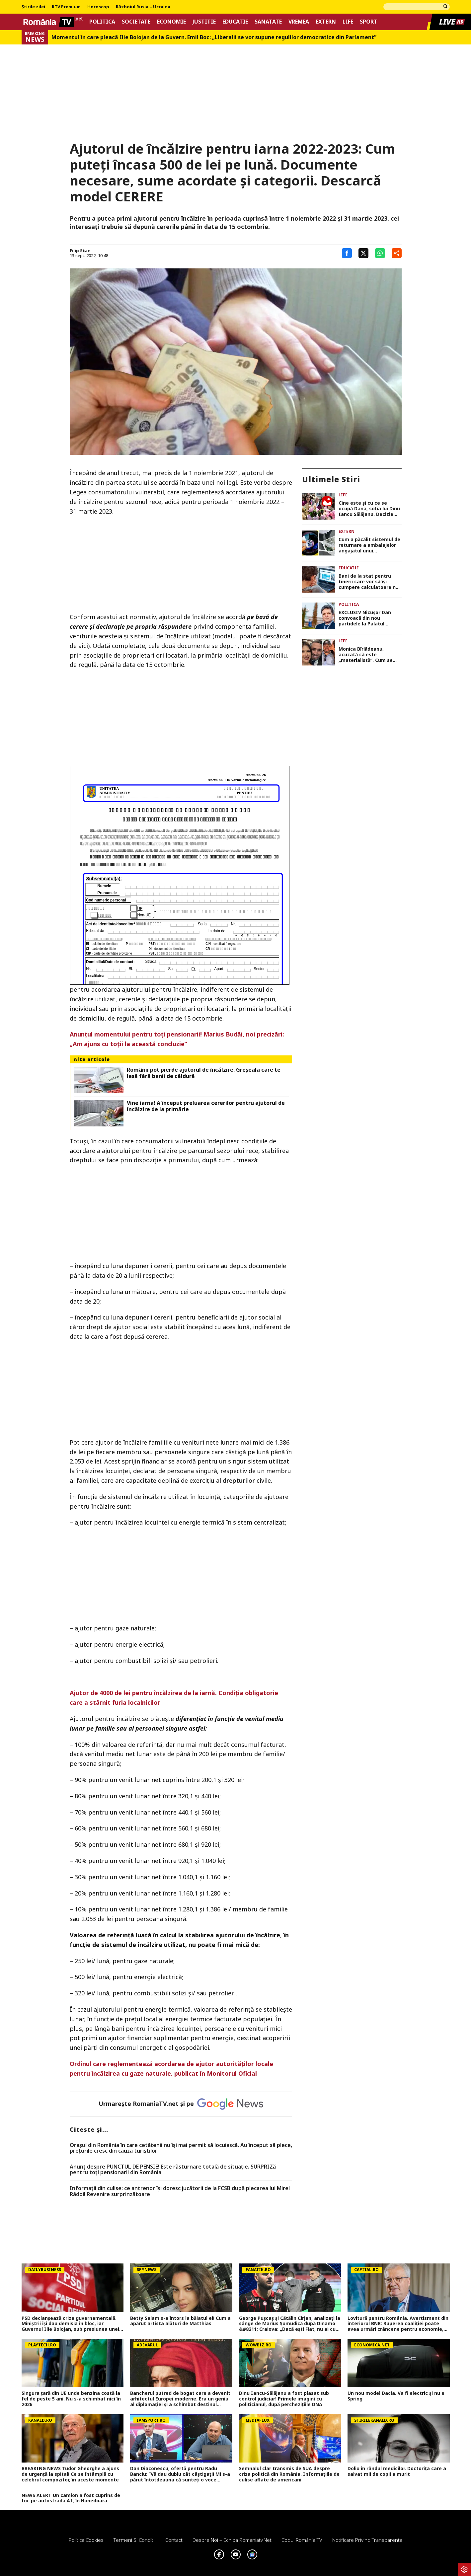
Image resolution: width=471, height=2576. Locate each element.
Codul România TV (301, 2540)
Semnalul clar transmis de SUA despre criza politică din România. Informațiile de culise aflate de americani (289, 2474)
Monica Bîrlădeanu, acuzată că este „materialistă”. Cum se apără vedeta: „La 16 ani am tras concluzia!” (368, 654)
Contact (174, 2540)
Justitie (204, 22)
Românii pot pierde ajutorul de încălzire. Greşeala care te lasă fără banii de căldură (203, 1073)
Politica (102, 22)
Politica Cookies (86, 2540)
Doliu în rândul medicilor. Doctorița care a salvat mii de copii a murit (397, 2471)
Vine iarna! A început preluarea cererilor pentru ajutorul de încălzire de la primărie (206, 1106)
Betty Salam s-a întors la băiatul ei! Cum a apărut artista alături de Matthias (180, 2321)
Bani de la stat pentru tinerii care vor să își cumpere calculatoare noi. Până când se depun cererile (370, 581)
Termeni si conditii (134, 2540)
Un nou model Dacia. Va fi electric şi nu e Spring (396, 2396)
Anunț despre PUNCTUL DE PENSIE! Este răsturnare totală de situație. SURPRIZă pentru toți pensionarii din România (173, 2170)
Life (348, 22)
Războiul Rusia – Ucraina (143, 7)
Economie (171, 22)
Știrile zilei (33, 7)
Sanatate (268, 22)
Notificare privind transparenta (367, 2540)
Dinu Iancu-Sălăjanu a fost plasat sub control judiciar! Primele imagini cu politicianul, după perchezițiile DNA (284, 2399)
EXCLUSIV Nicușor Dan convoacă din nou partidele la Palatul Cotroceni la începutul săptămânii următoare (365, 618)
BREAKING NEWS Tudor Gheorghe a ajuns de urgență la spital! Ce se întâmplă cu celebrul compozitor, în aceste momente (70, 2474)
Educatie (235, 22)
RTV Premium (66, 7)
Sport (368, 22)
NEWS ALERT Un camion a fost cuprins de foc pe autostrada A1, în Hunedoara (71, 2498)
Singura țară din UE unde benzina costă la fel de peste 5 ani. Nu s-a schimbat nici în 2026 (71, 2399)
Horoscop (98, 7)
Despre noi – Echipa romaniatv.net (232, 2540)
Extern (326, 22)
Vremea (298, 22)
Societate (136, 22)
